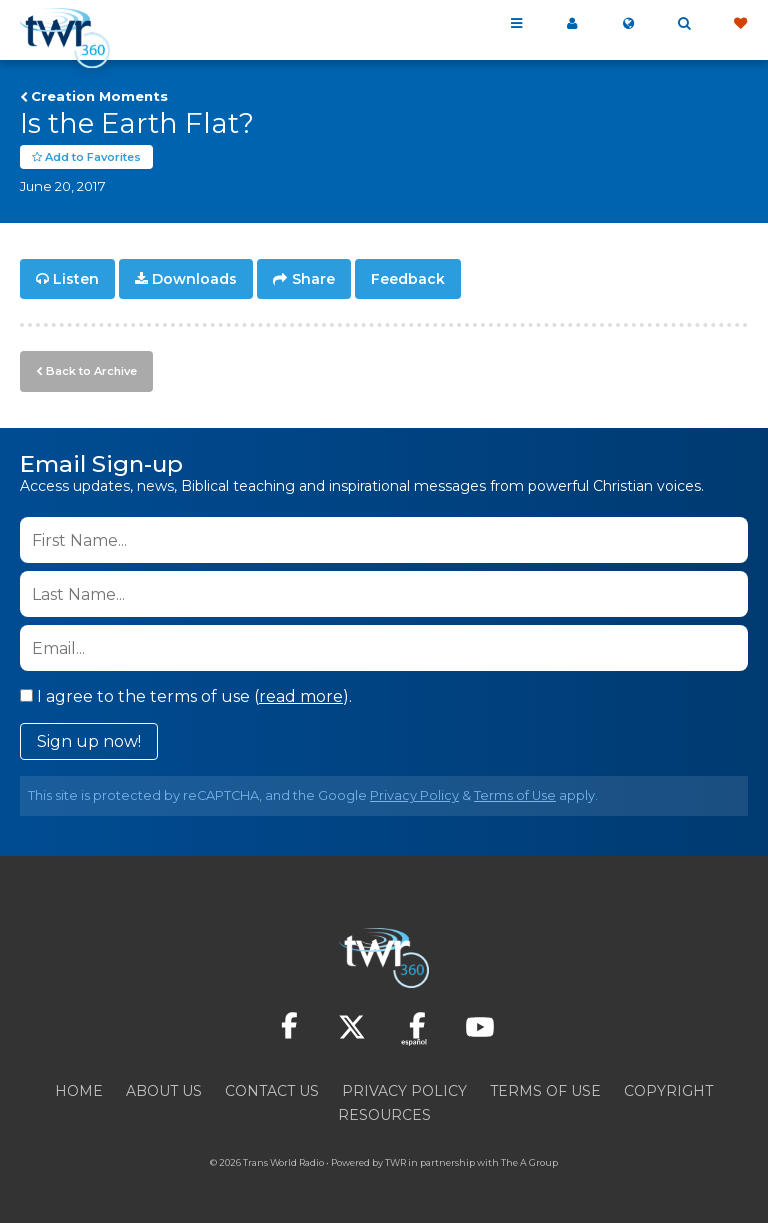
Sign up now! (89, 741)
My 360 (572, 24)
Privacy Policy (414, 795)
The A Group (529, 1162)
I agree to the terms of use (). (186, 696)
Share (313, 280)
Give (740, 24)
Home (79, 1091)
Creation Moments (99, 96)
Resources (384, 1115)
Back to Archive (91, 371)
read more (301, 696)
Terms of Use (515, 795)
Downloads (194, 280)
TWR (395, 1162)
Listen (76, 280)
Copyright (668, 1091)
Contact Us (272, 1091)
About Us (164, 1091)
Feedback (408, 280)
